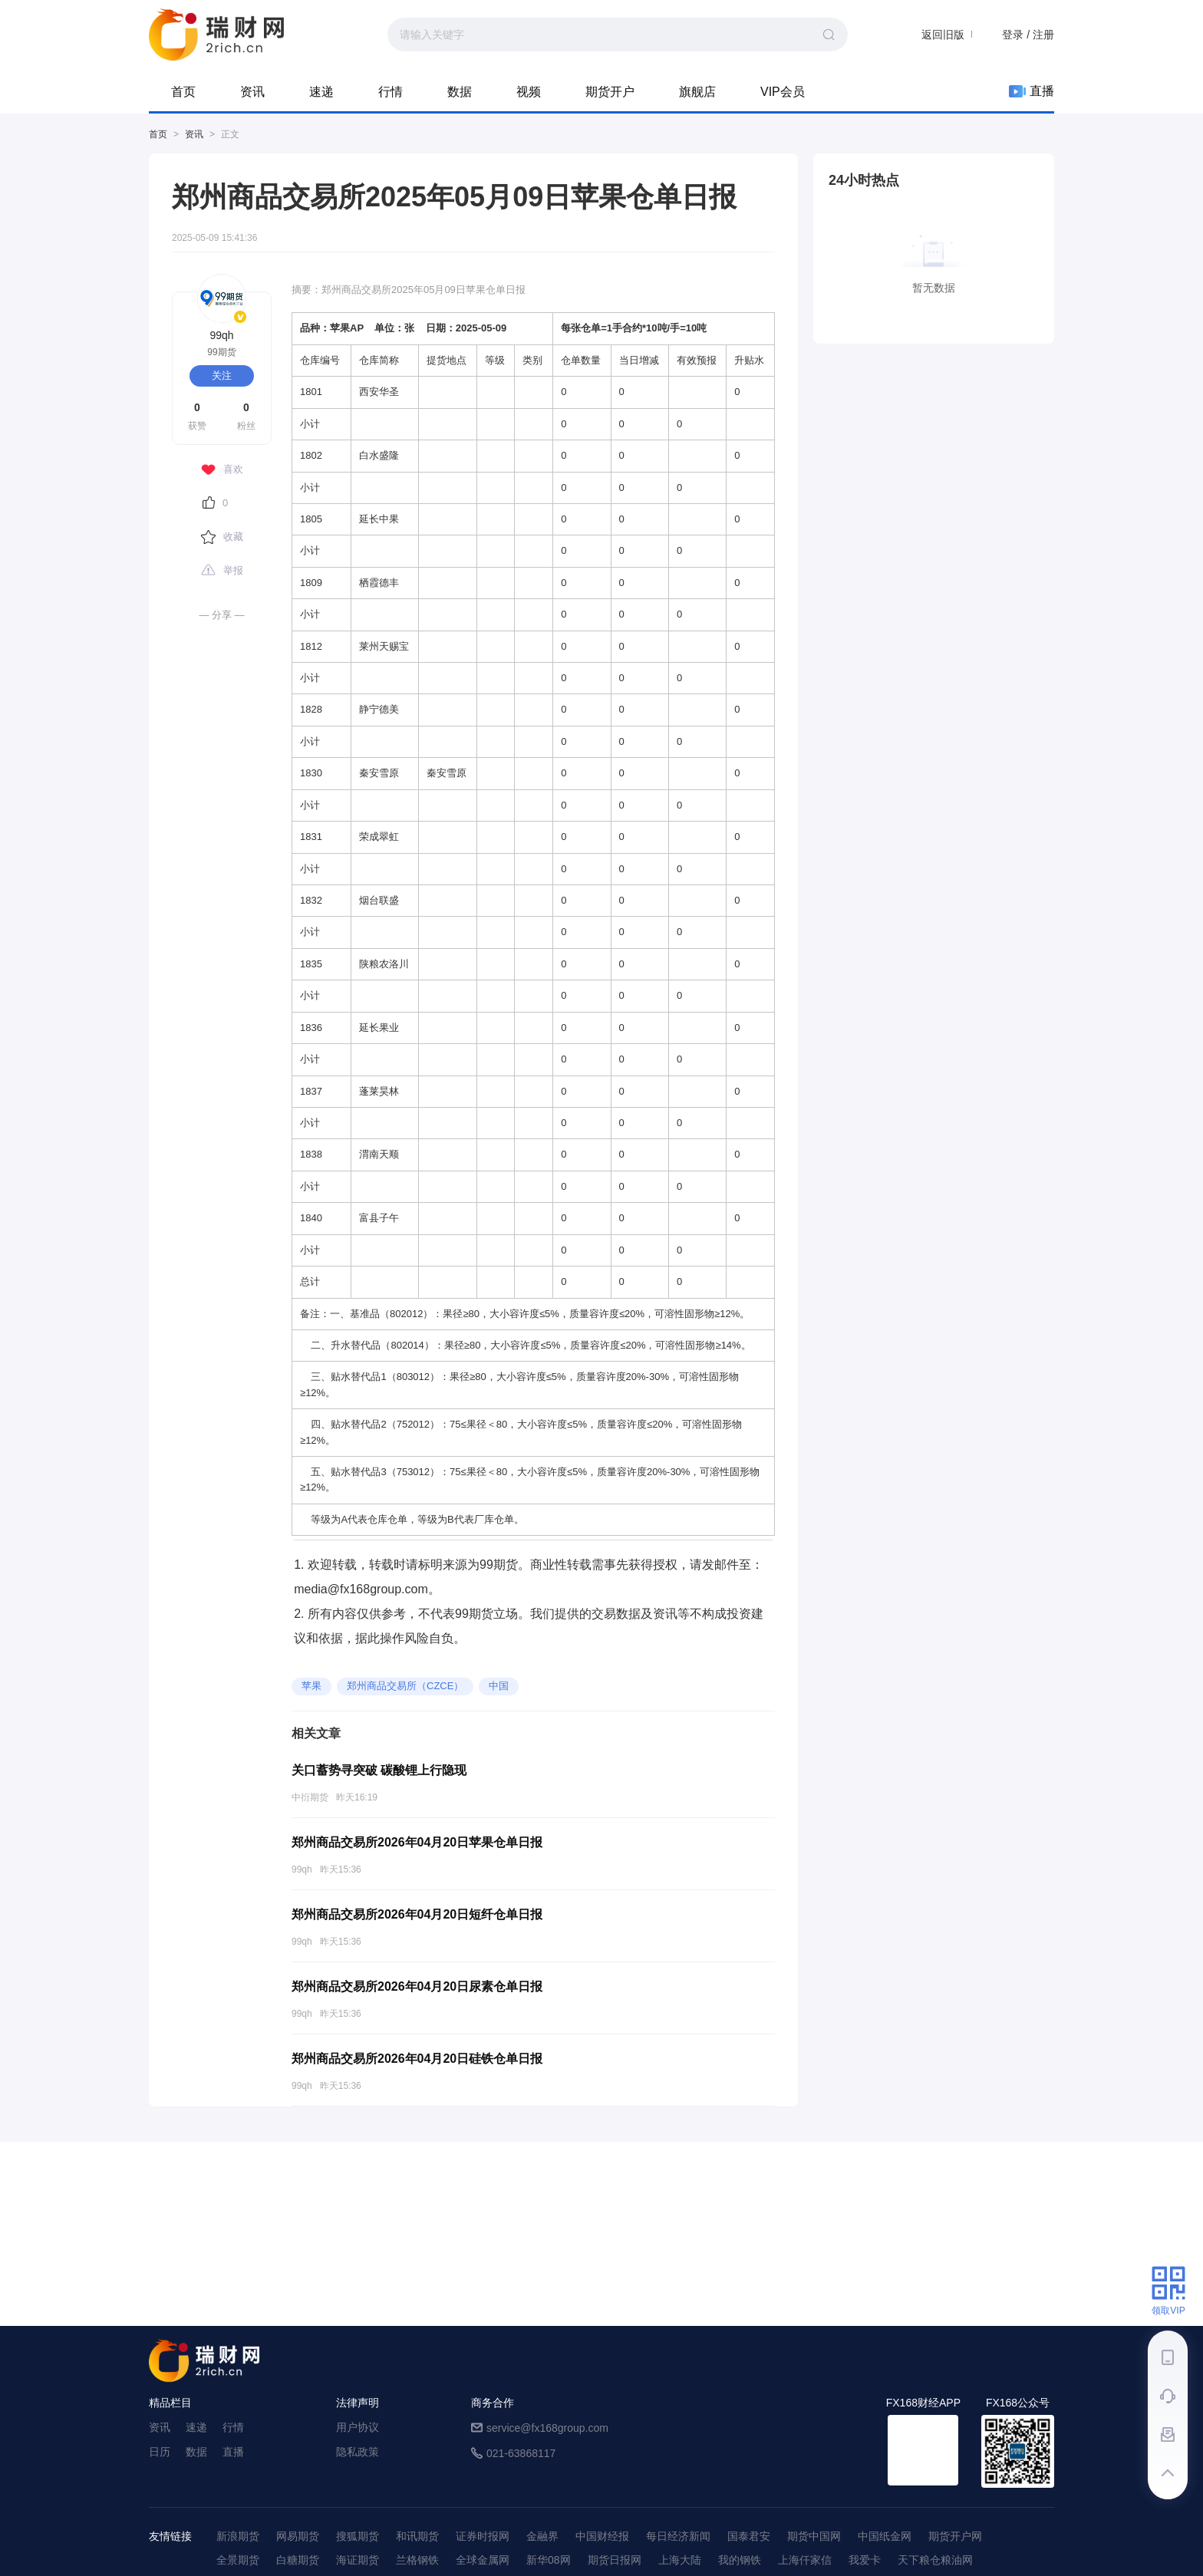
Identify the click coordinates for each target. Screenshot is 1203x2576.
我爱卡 (865, 2560)
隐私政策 (357, 2451)
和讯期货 (417, 2536)
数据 (459, 91)
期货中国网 (814, 2536)
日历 (159, 2451)
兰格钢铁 (417, 2560)
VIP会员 (782, 91)
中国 (499, 1686)
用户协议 (357, 2427)
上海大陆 (679, 2560)
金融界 (542, 2536)
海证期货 (357, 2560)
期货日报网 (614, 2560)
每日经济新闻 (678, 2536)
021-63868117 (520, 2453)
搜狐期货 (357, 2536)
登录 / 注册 (1028, 34)
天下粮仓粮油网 (935, 2560)
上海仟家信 (805, 2560)
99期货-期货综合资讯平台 (216, 34)
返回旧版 (942, 34)
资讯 (252, 91)
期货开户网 (955, 2536)
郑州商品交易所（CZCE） (405, 1686)
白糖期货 (297, 2560)
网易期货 (297, 2536)
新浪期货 (237, 2536)
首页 (183, 91)
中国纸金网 (884, 2536)
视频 (528, 91)
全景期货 (237, 2560)
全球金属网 (482, 2560)
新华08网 (548, 2560)
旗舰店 (697, 91)
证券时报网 (482, 2536)
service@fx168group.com (547, 2428)
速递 (321, 91)
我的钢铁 (739, 2560)
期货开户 (609, 91)
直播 (1031, 91)
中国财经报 (602, 2536)
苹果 (311, 1686)
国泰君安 (748, 2536)
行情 (390, 91)
